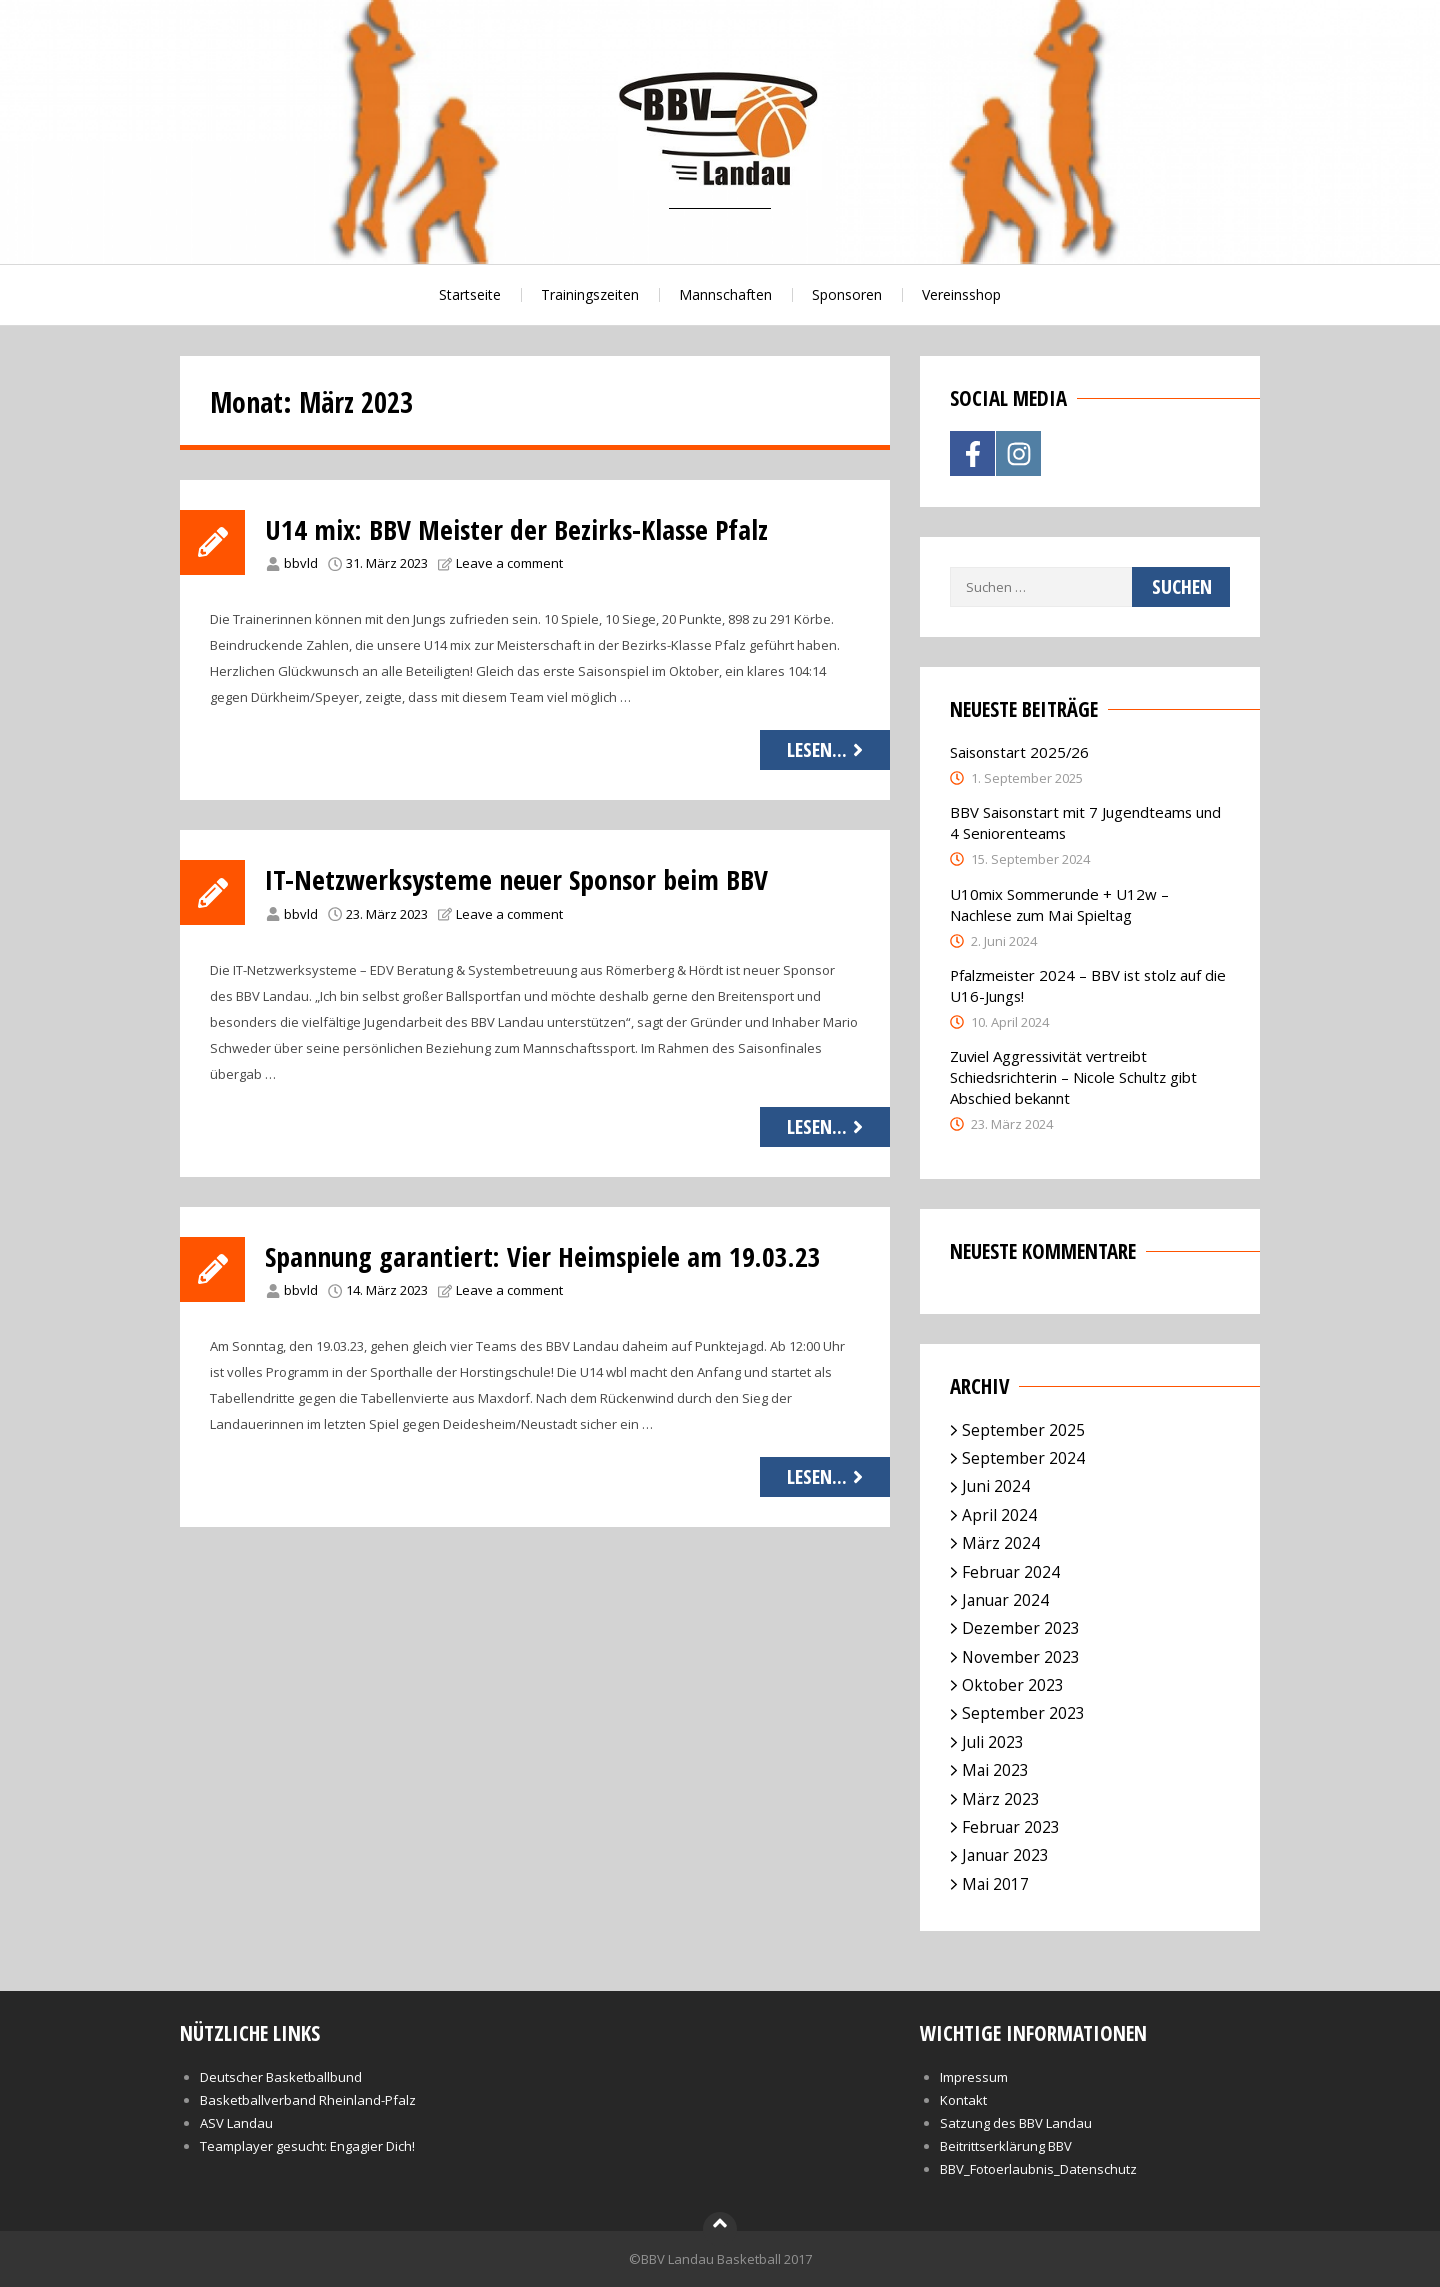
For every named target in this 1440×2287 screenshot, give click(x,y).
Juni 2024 (996, 1486)
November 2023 (1021, 1657)
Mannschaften (725, 294)
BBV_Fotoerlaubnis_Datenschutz (1038, 2169)
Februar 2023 (1011, 1827)
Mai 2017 (995, 1884)
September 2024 (1023, 1458)
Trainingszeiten (590, 294)
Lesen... (827, 749)
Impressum (974, 2077)
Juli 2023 (993, 1742)
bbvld (301, 563)
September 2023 (1023, 1713)
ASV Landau (236, 2123)
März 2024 (1001, 1543)
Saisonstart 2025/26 (1019, 752)
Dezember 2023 (1021, 1628)
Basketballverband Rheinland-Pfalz (308, 2100)
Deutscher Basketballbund (281, 2077)
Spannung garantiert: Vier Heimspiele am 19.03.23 (547, 1256)
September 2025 (1023, 1430)
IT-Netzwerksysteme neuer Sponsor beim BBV (520, 879)
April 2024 (999, 1515)
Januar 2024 (1005, 1600)
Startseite (470, 294)
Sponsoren (847, 294)
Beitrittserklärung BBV (1006, 2146)
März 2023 (1001, 1799)
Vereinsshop (961, 294)
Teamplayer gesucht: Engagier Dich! (307, 2146)
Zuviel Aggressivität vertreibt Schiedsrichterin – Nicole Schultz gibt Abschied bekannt (1073, 1077)
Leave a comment (509, 563)
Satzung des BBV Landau (1016, 2123)
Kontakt (963, 2100)
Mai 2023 (995, 1770)
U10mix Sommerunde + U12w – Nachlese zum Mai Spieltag (1059, 904)
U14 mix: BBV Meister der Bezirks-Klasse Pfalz (521, 529)
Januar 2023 (1005, 1855)
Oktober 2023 (1013, 1685)
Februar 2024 (1011, 1572)
